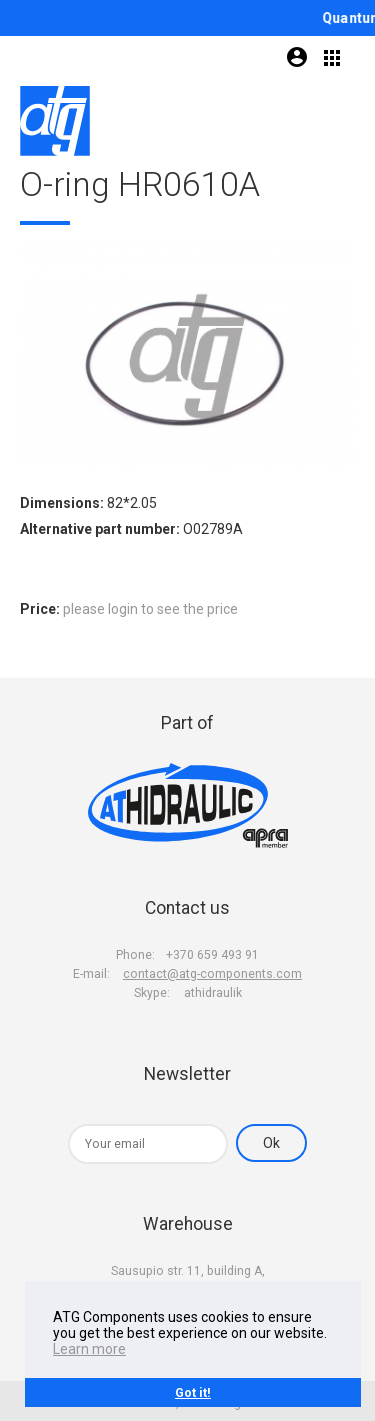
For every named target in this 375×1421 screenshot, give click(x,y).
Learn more (89, 1349)
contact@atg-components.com (212, 974)
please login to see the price (150, 609)
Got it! (193, 1392)
